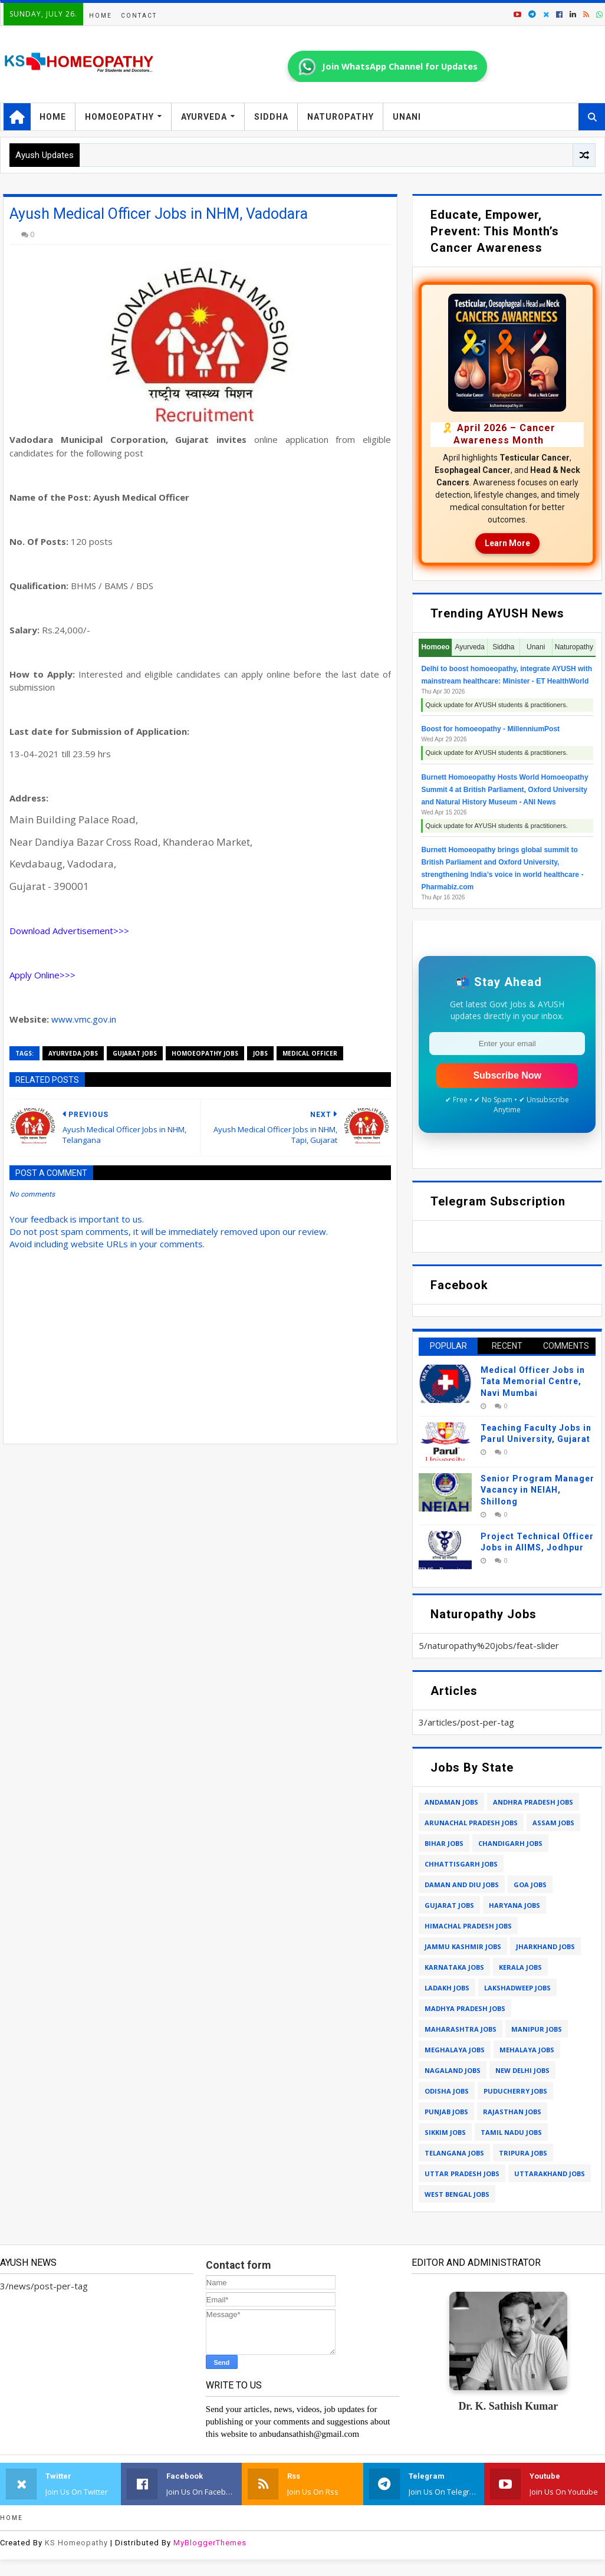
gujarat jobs (135, 1053)
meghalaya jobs (455, 2049)
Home (100, 15)
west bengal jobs (457, 2194)
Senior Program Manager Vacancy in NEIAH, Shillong (537, 1490)
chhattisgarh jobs (461, 1863)
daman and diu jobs (462, 1884)
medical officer (309, 1053)
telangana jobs (454, 2152)
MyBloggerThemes (209, 2542)
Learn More (507, 543)
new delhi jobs (522, 2070)
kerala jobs (520, 1967)
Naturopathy (340, 116)
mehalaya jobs (526, 2049)
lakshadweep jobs (517, 1987)
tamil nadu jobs (511, 2132)
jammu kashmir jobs (463, 1946)
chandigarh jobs (510, 1843)
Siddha (271, 116)
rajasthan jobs (512, 2111)
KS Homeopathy (76, 2542)
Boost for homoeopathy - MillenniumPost (490, 729)
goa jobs (530, 1884)
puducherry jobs (515, 2091)
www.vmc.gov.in (83, 1019)
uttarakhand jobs (549, 2173)
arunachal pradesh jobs (471, 1822)
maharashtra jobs (461, 2029)
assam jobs (553, 1822)
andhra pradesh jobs (533, 1802)
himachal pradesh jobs (468, 1925)
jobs (260, 1053)
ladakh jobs (447, 1987)
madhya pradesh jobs (465, 2008)
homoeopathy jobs (205, 1053)
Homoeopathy (119, 116)
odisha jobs (447, 2091)
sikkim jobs (445, 2132)
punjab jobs (446, 2111)
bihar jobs (444, 1843)
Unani (407, 116)
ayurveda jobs (73, 1053)
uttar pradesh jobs (462, 2173)
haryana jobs (514, 1905)
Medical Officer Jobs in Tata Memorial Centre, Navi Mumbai (533, 1381)
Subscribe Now (507, 1075)
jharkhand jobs (545, 1946)
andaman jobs (451, 1802)
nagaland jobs (453, 2070)
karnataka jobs (454, 1967)
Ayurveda (204, 116)
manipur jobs (536, 2029)
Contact (139, 15)
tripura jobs (523, 2152)
